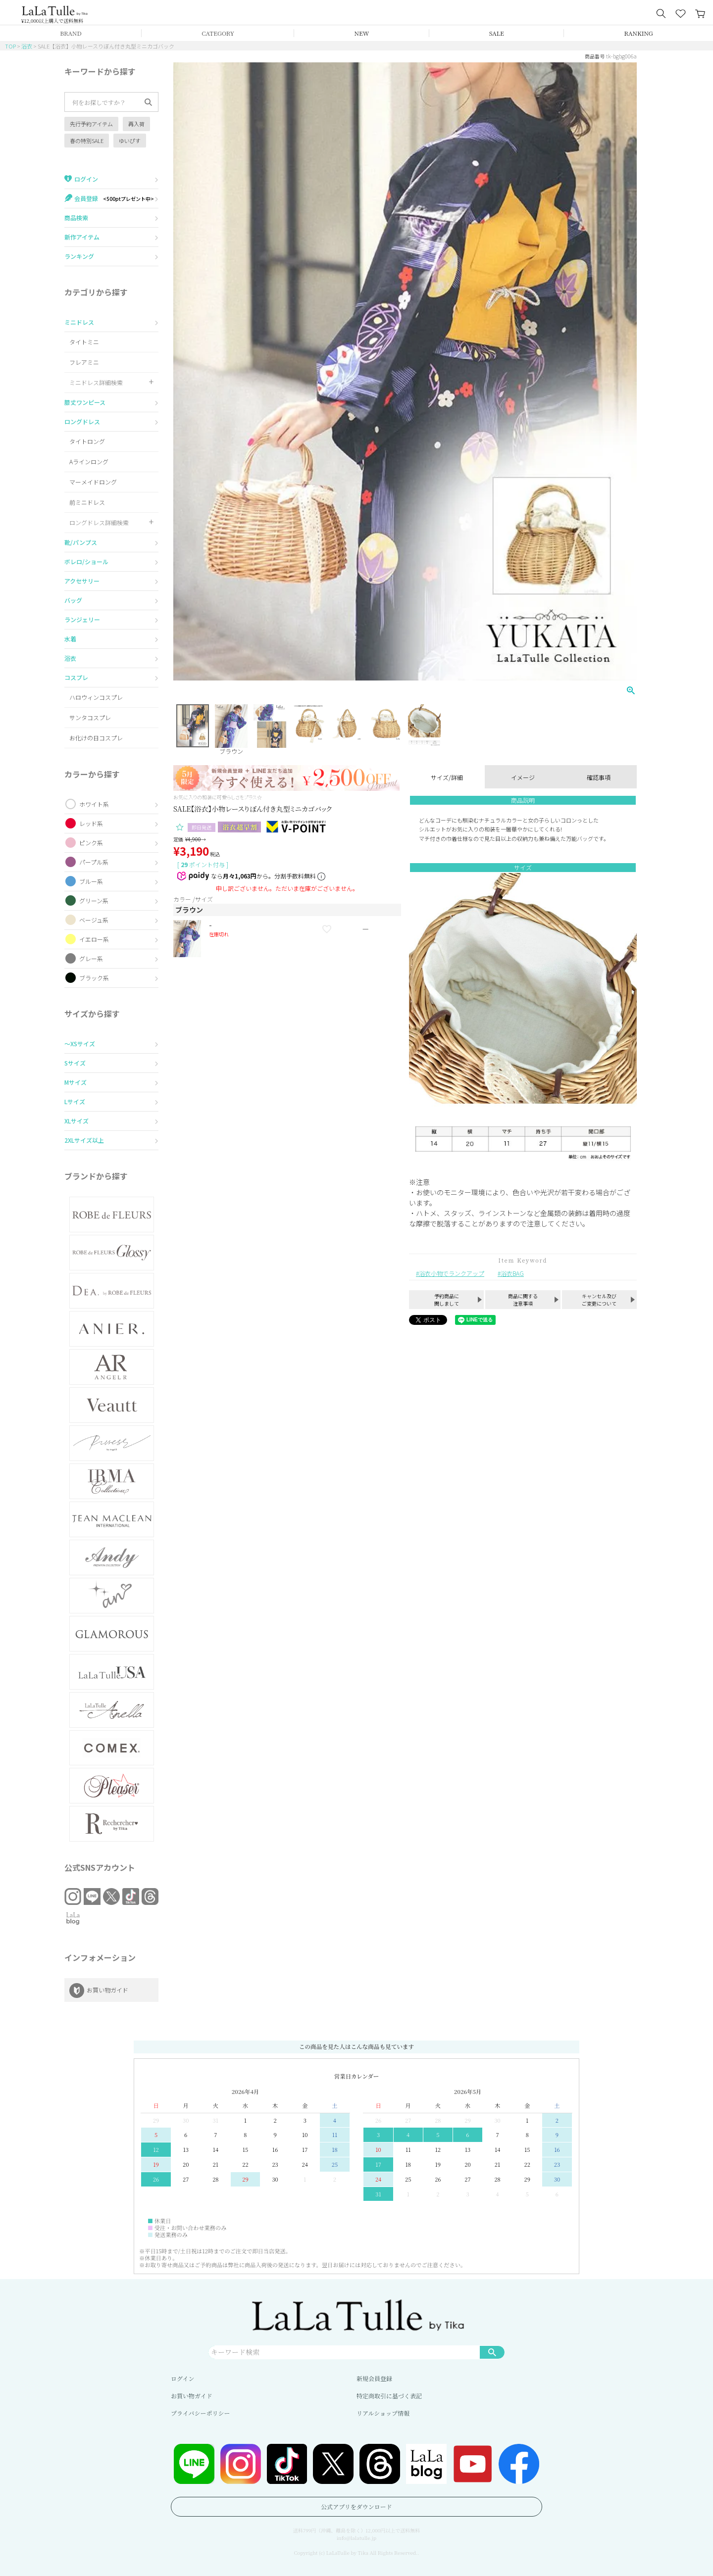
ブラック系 (94, 977)
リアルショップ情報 (382, 2413)
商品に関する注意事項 (523, 1299)
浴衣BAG (512, 1273)
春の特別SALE (86, 141)
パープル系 (93, 862)
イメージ (523, 777)
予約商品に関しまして (446, 1299)
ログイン (182, 2378)
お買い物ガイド (191, 2395)
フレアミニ (84, 362)
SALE (496, 33)
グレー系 (91, 958)
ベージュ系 (93, 920)
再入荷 (136, 124)
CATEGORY (218, 33)
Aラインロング (88, 461)
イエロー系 (94, 939)
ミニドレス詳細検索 (96, 382)
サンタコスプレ (90, 717)
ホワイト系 (94, 804)
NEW (362, 33)
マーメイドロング (93, 482)
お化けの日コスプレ (96, 737)
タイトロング (87, 441)
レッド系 (91, 823)
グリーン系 (93, 900)
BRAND (70, 33)
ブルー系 (91, 881)
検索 (492, 2352)
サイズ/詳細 (447, 777)
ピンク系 (91, 842)
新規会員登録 (374, 2378)
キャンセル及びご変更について (599, 1299)
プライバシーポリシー (200, 2413)
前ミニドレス (87, 502)
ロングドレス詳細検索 (99, 522)
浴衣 (26, 46)
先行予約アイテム (91, 124)
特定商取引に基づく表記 (389, 2395)
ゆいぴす (130, 141)
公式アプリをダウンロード (356, 2506)
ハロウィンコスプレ (96, 697)
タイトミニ (84, 342)
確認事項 (599, 777)
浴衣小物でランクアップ (451, 1273)
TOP (10, 46)
